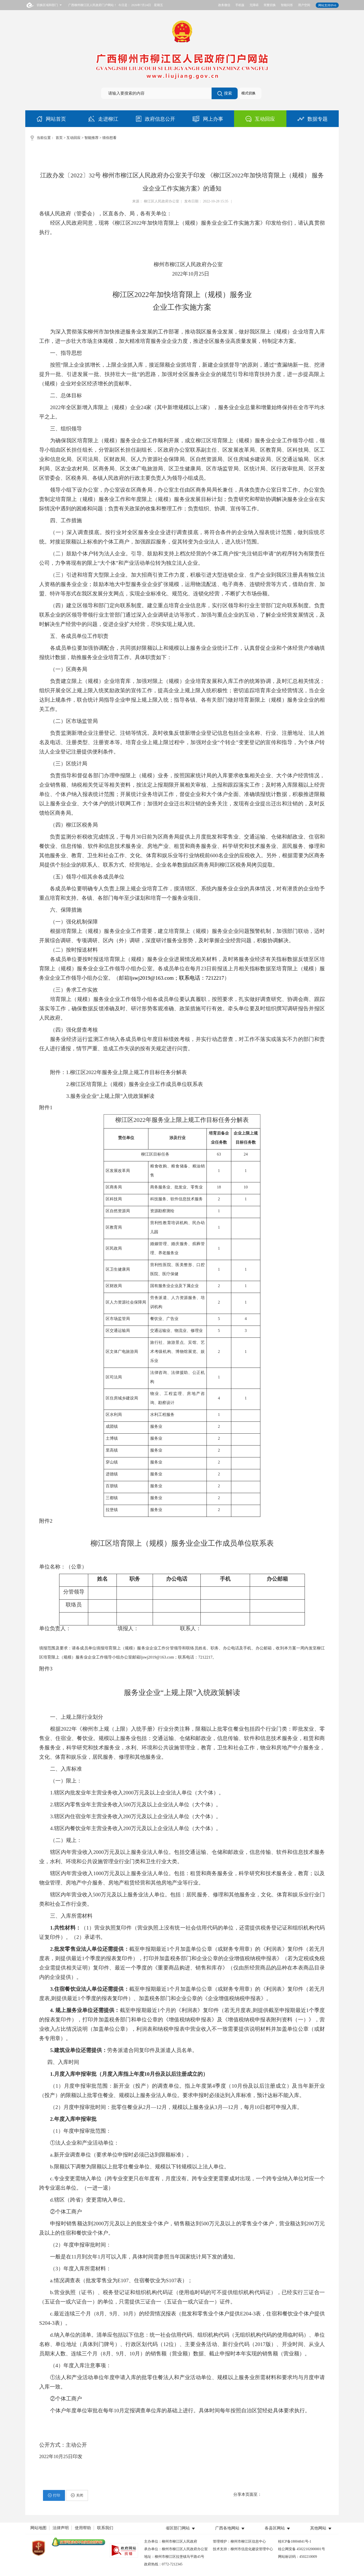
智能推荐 (91, 138)
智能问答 (287, 5)
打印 (54, 2495)
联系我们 (105, 2528)
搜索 (224, 93)
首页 (59, 138)
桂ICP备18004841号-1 (294, 2541)
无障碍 (254, 5)
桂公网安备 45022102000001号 (301, 2549)
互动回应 (73, 138)
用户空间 (304, 5)
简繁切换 (270, 5)
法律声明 (61, 2528)
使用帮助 (83, 2528)
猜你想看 (109, 138)
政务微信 (224, 5)
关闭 (77, 2495)
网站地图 (38, 2528)
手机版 (239, 5)
